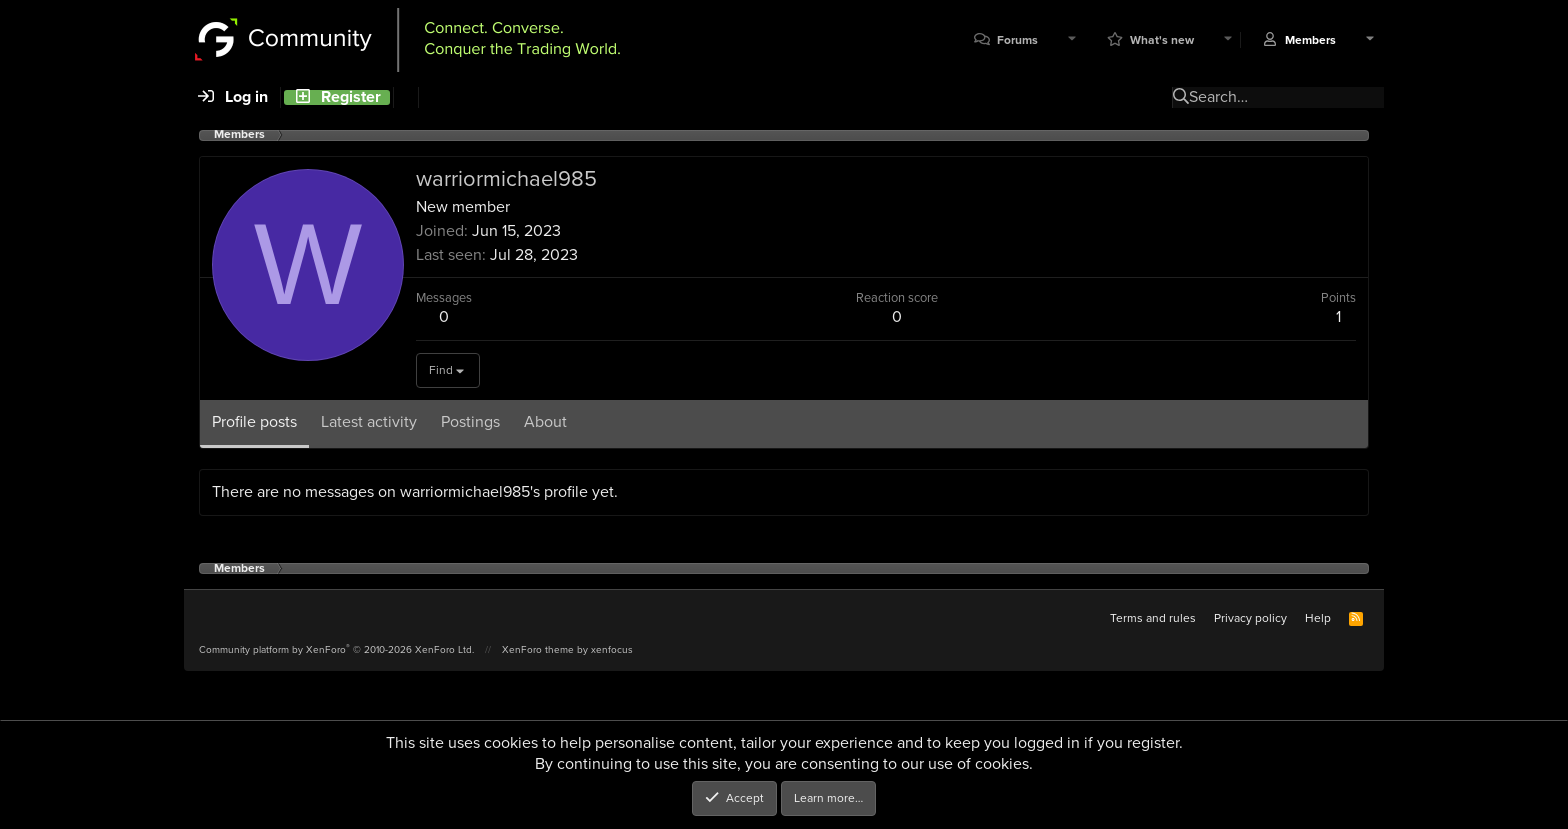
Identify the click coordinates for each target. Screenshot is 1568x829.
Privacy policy (1250, 618)
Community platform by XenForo (336, 649)
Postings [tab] (470, 421)
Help (1318, 618)
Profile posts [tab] (254, 421)
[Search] (405, 97)
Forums (1017, 40)
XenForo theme (538, 649)
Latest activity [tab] (369, 421)
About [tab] (545, 421)
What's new (1162, 40)
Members (1310, 40)
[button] (1072, 40)
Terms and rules (1153, 618)
